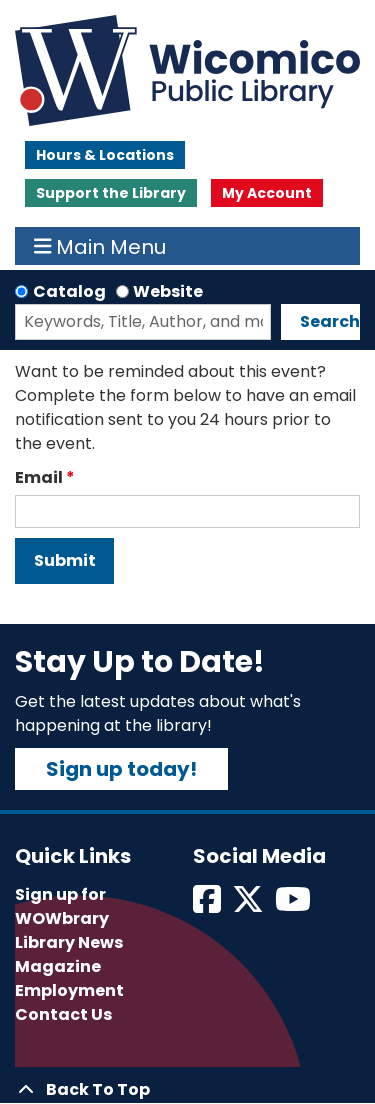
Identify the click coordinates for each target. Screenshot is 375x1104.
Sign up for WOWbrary (62, 906)
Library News (69, 942)
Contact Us (63, 1014)
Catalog (69, 291)
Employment (69, 990)
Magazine (58, 966)
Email (39, 477)
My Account (267, 193)
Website (168, 291)
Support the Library (111, 193)
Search (330, 321)
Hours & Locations (105, 155)
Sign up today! (121, 769)
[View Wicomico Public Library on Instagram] (294, 905)
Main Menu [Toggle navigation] (100, 246)
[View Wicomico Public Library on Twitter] (249, 905)
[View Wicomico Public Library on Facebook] (208, 905)
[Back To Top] (187, 1090)
